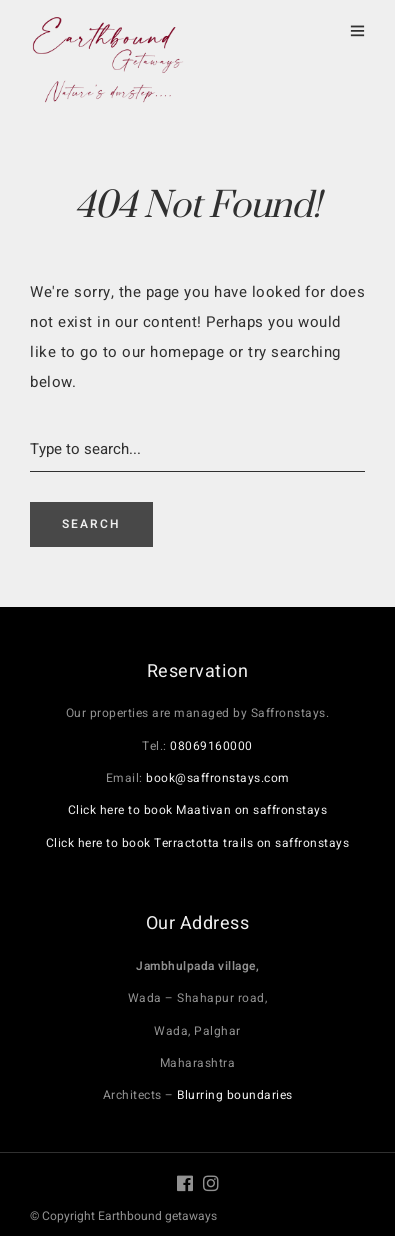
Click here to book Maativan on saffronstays (198, 810)
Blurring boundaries (235, 1095)
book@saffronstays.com (218, 778)
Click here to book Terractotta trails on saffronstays (198, 843)
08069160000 (211, 746)
